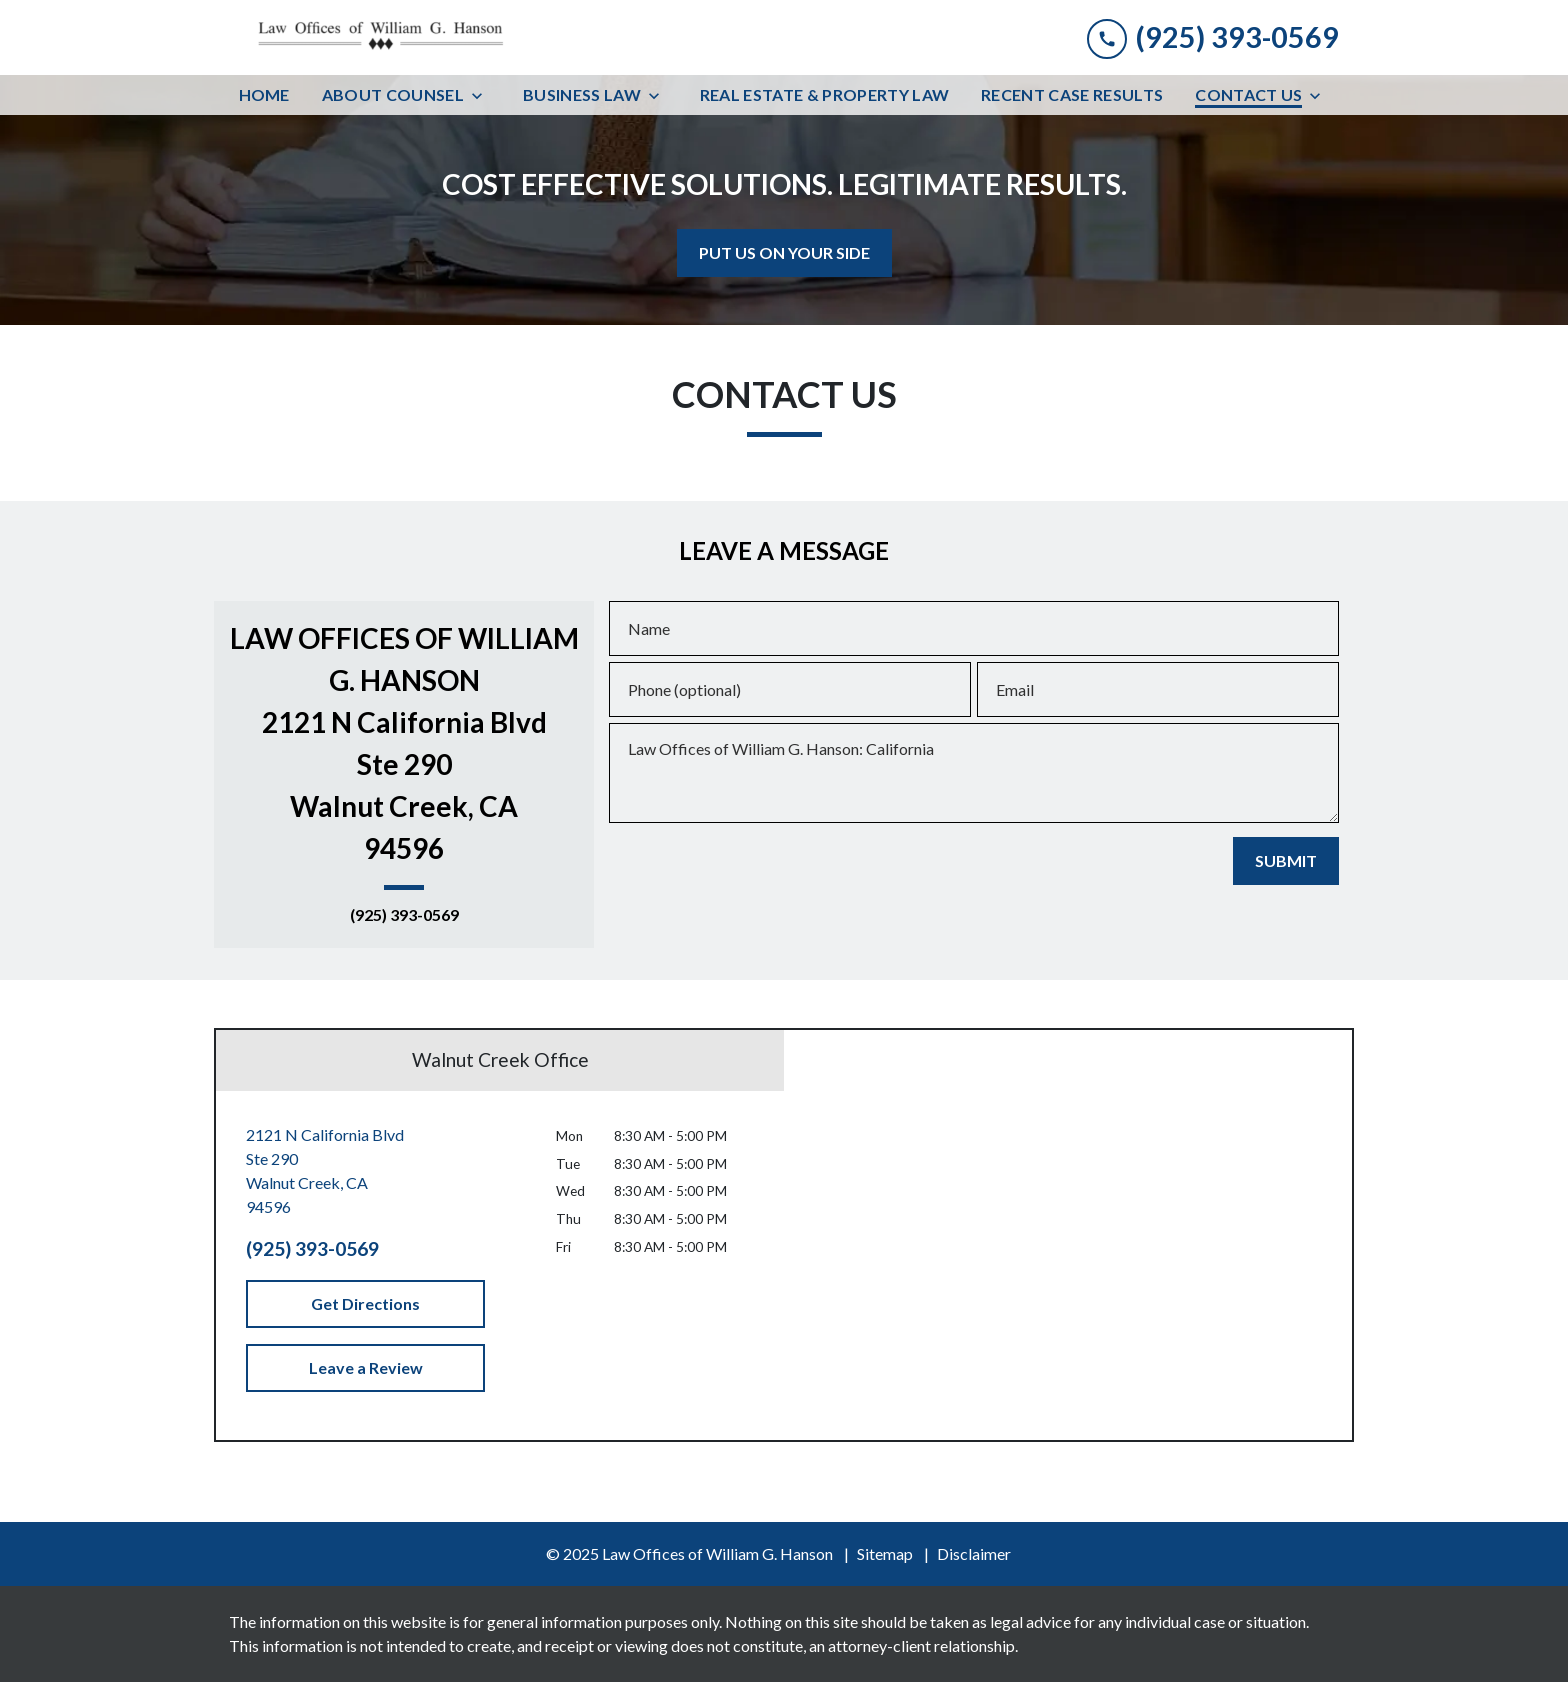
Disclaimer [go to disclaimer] (974, 1553)
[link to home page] (379, 37)
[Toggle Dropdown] (483, 95)
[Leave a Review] (365, 1368)
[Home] (264, 95)
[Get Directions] (365, 1304)
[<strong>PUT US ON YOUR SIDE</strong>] (784, 253)
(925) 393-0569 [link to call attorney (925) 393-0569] (404, 915)
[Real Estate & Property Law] (824, 95)
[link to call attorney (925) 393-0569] (1213, 37)
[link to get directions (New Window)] (365, 1171)
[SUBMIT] (1286, 861)
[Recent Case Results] (1072, 95)
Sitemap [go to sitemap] (885, 1553)
